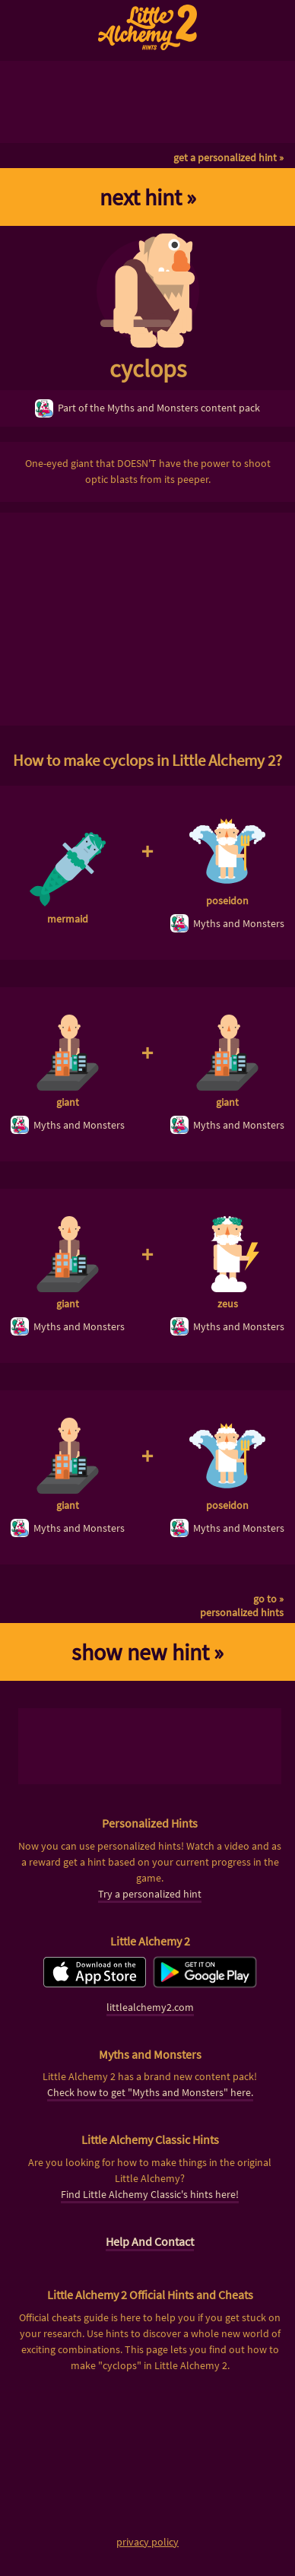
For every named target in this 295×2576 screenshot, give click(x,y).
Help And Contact (150, 2241)
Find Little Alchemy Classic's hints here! (150, 2194)
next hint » (148, 197)
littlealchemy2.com (150, 2007)
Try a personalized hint (149, 1894)
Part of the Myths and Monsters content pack (147, 408)
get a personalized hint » (228, 157)
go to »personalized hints (242, 1605)
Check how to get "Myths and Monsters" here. (150, 2092)
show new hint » (147, 1651)
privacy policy (147, 2542)
